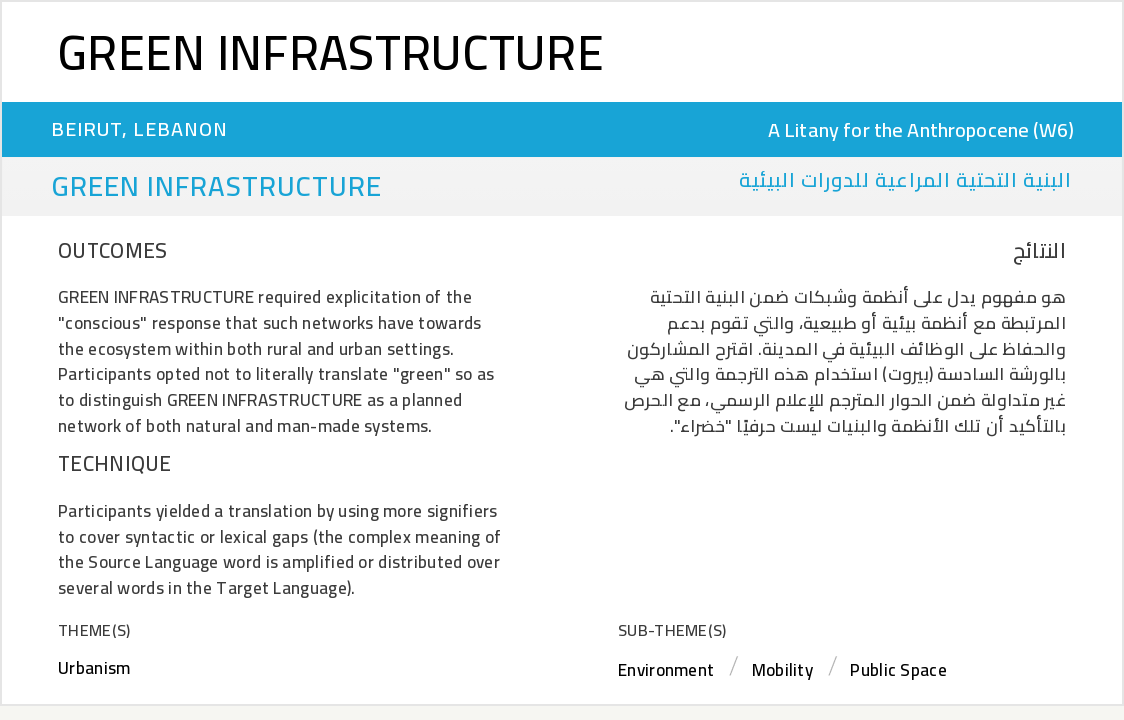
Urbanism (94, 668)
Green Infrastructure (331, 52)
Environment (666, 670)
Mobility (782, 670)
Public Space (898, 670)
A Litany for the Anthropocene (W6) (921, 129)
